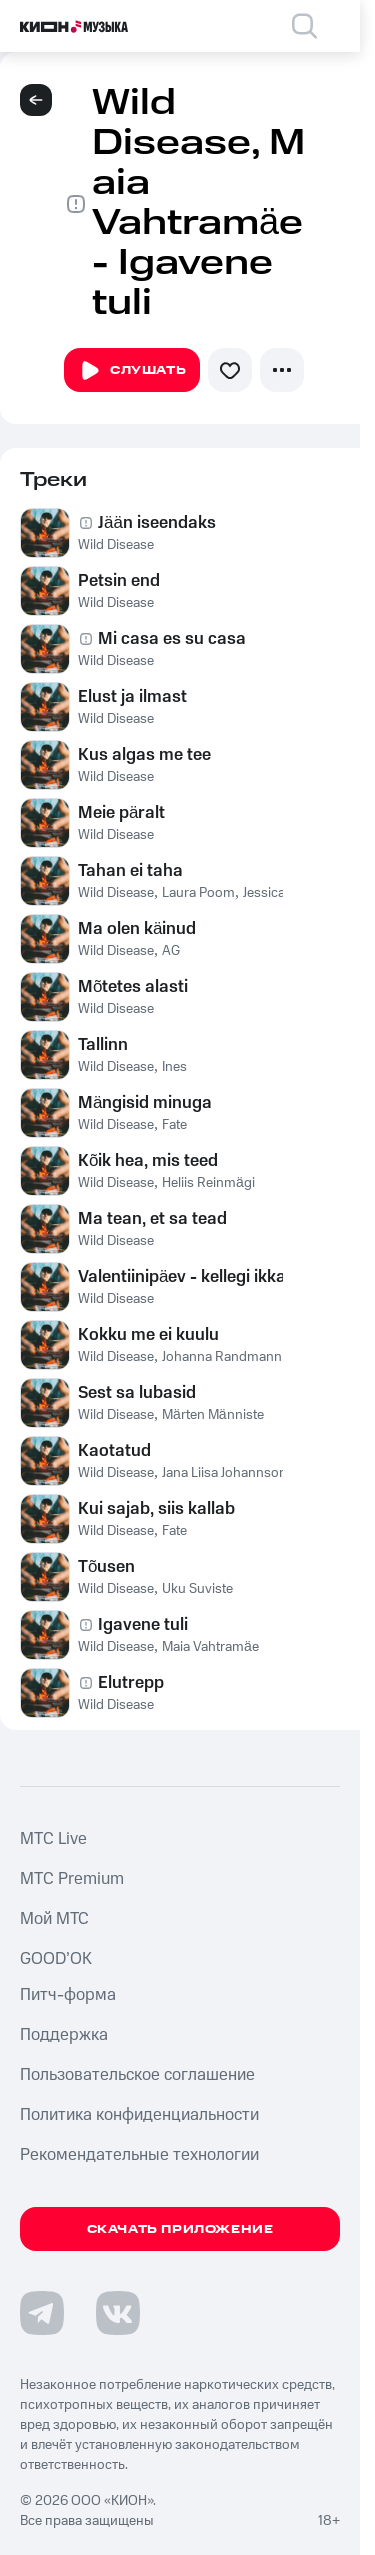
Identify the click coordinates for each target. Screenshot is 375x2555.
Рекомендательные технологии (139, 2155)
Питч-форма (68, 1995)
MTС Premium (72, 1879)
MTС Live (53, 1839)
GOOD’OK (56, 1959)
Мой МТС (54, 1919)
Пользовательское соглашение (137, 2075)
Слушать (132, 371)
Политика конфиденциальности (139, 2115)
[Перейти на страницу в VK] (118, 2313)
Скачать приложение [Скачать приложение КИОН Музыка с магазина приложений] (180, 2229)
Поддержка (64, 2035)
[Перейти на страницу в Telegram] (42, 2313)
